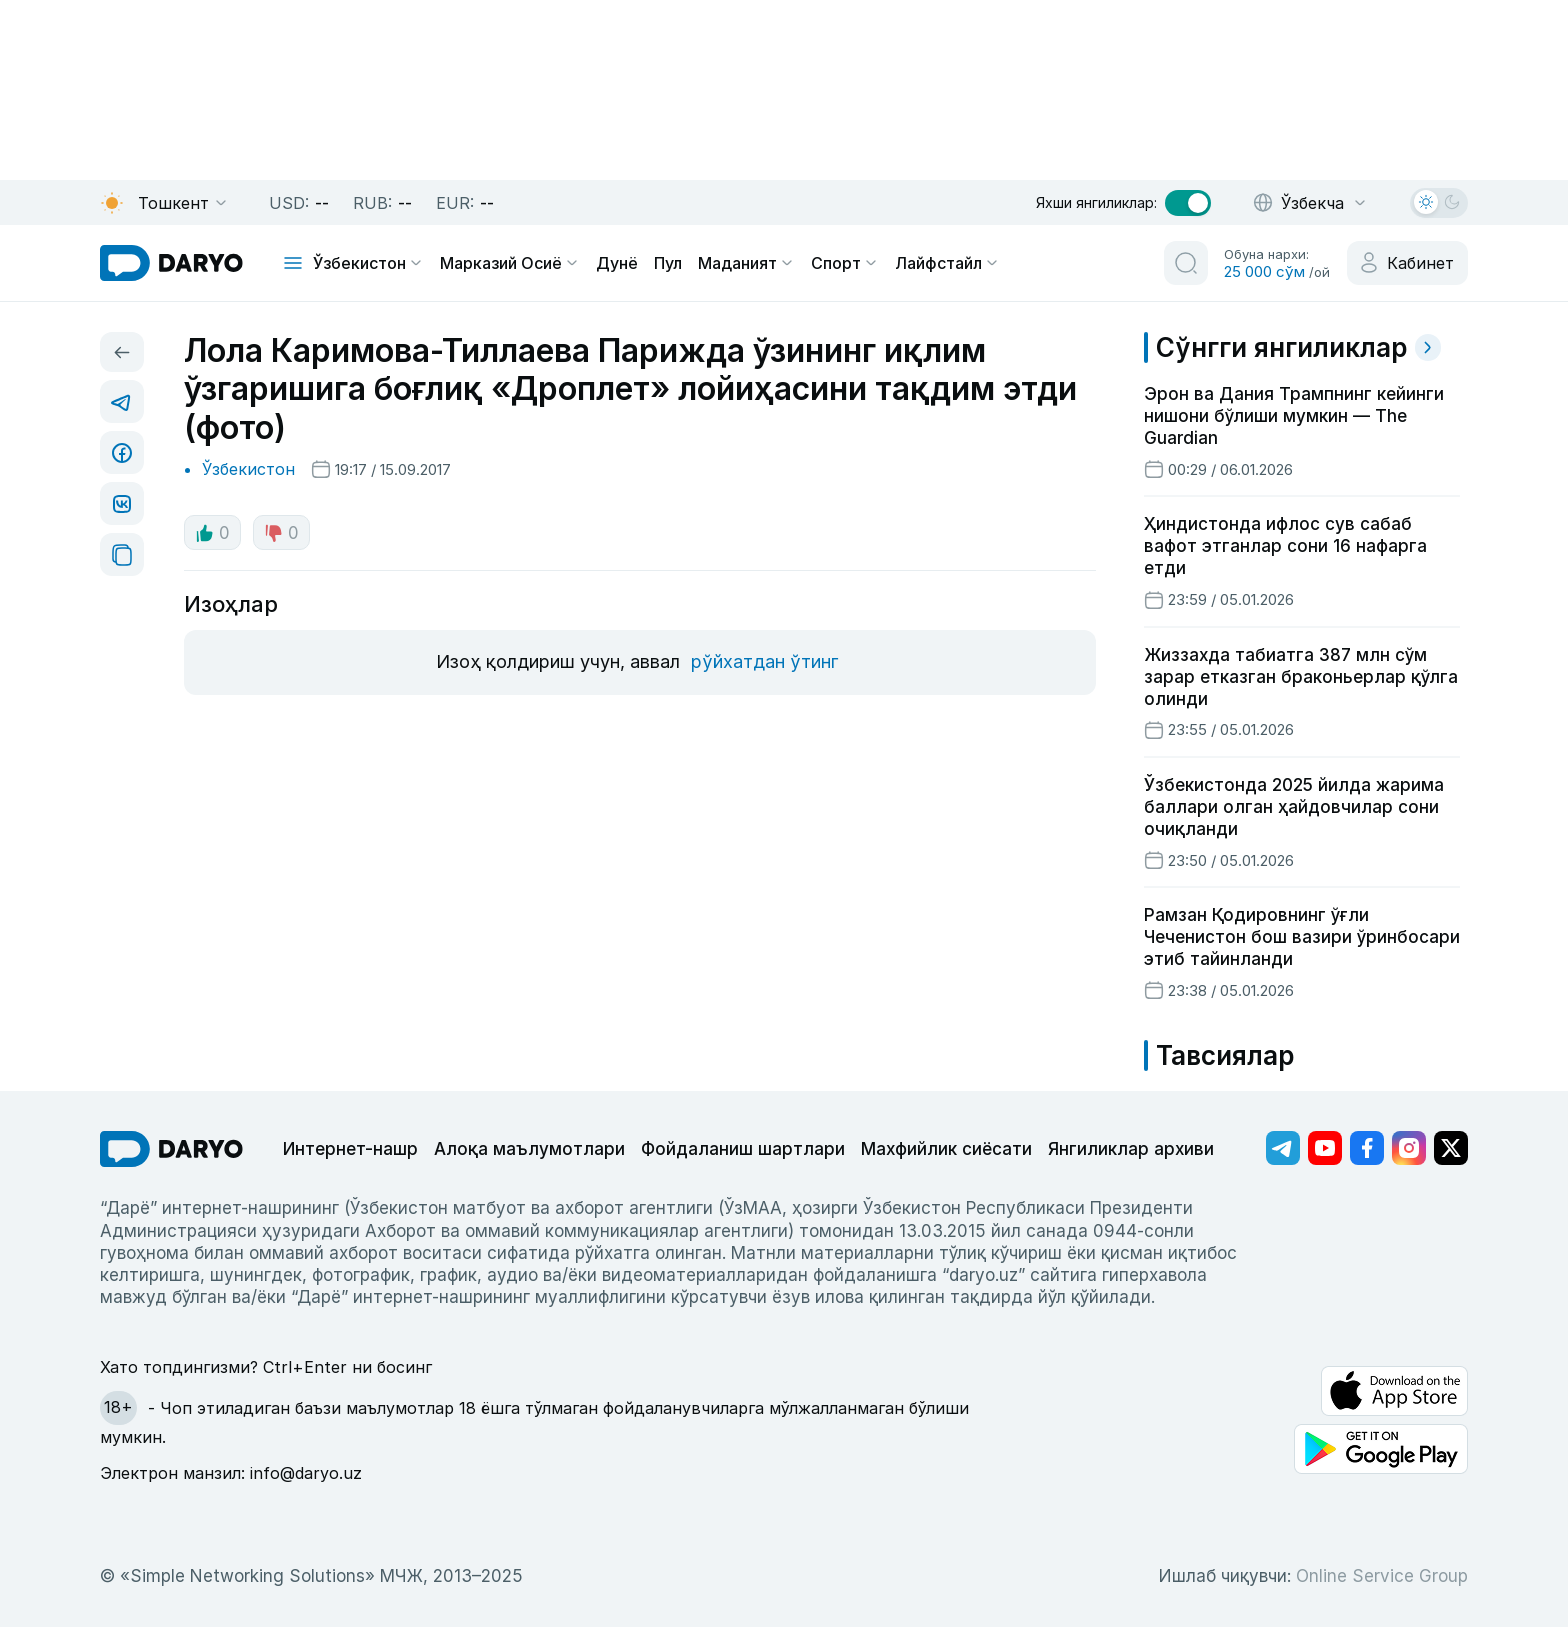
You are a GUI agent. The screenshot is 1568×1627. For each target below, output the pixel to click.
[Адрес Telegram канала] (1283, 1148)
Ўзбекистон (368, 263)
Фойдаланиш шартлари (743, 1149)
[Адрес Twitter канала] (1451, 1148)
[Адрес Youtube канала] (1325, 1148)
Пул (668, 263)
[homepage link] (171, 263)
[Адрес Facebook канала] (1367, 1148)
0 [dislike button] (281, 533)
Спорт (845, 263)
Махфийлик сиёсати (946, 1149)
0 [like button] (212, 533)
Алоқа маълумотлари (529, 1149)
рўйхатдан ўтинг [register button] (764, 661)
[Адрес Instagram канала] (1409, 1148)
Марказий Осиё (510, 263)
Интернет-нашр (350, 1149)
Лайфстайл (947, 263)
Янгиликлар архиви (1131, 1149)
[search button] (1186, 263)
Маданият (746, 263)
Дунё (617, 263)
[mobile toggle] (293, 263)
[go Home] (171, 1149)
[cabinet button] (1407, 263)
